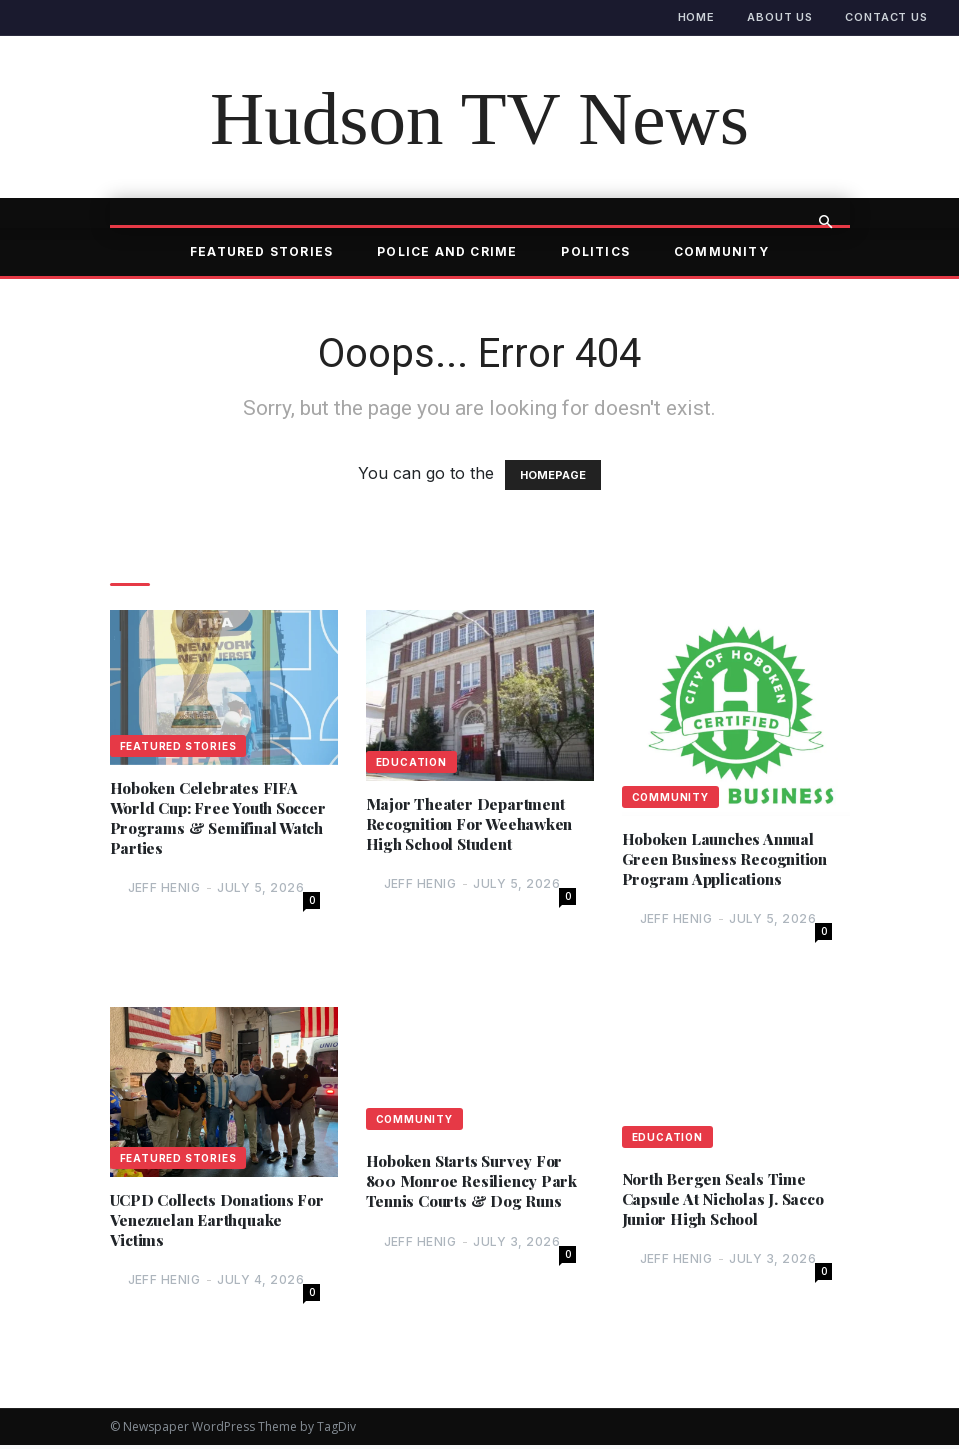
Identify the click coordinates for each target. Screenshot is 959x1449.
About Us (780, 17)
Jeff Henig (164, 890)
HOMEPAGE (553, 475)
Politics (595, 251)
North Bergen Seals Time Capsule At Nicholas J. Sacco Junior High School (729, 1202)
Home (697, 17)
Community (721, 251)
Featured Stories (261, 251)
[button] (826, 222)
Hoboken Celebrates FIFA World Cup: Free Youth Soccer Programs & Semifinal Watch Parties (207, 819)
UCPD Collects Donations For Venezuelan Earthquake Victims (222, 1223)
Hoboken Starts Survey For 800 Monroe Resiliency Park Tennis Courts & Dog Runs (475, 1184)
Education (411, 762)
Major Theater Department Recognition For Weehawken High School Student (475, 825)
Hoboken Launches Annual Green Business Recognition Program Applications (729, 860)
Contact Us (886, 17)
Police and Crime (447, 251)
